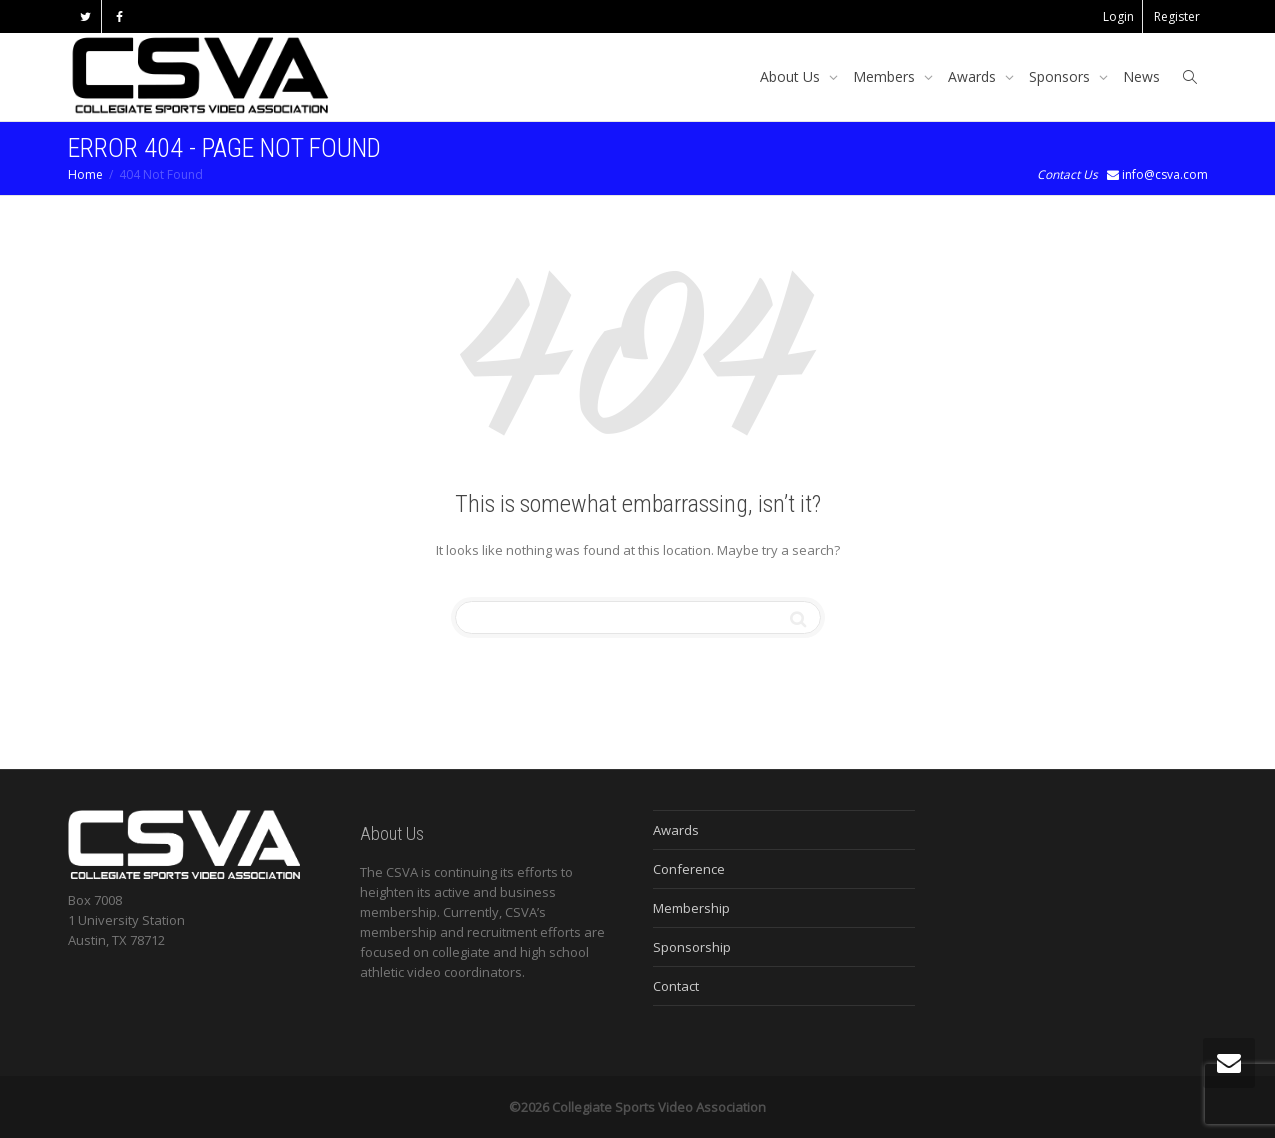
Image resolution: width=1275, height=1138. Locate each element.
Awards (974, 76)
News (1141, 76)
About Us (792, 76)
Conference (689, 869)
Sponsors (1061, 76)
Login (1118, 16)
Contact (676, 986)
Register (1177, 16)
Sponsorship (692, 947)
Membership (691, 908)
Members (886, 76)
